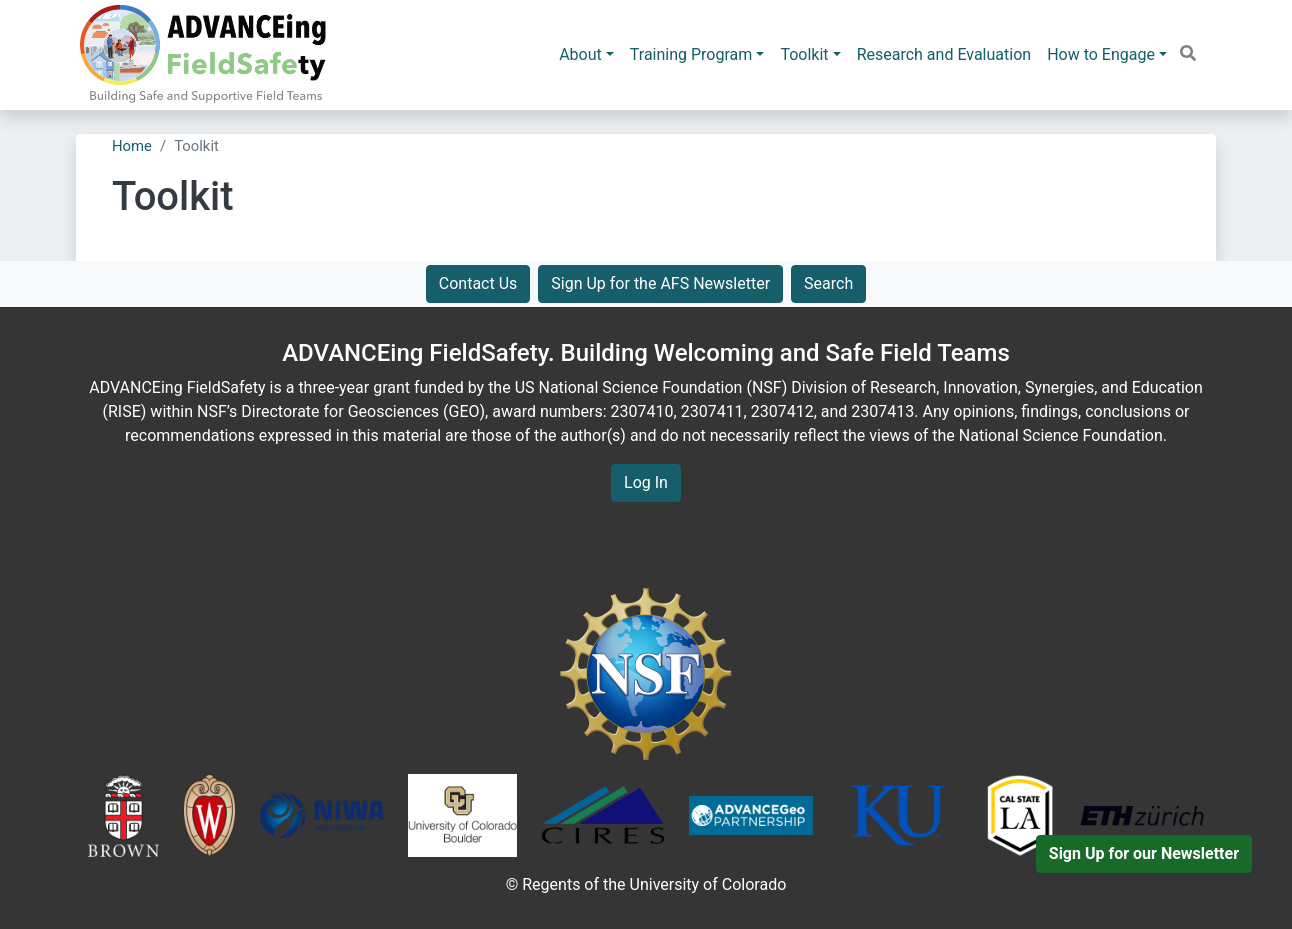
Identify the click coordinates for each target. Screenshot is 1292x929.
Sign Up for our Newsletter (1144, 853)
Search (828, 283)
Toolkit (804, 54)
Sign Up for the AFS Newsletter (660, 283)
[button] (1188, 53)
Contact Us (478, 283)
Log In (646, 482)
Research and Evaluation (944, 54)
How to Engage (1101, 54)
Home (132, 146)
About (580, 54)
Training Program (691, 54)
